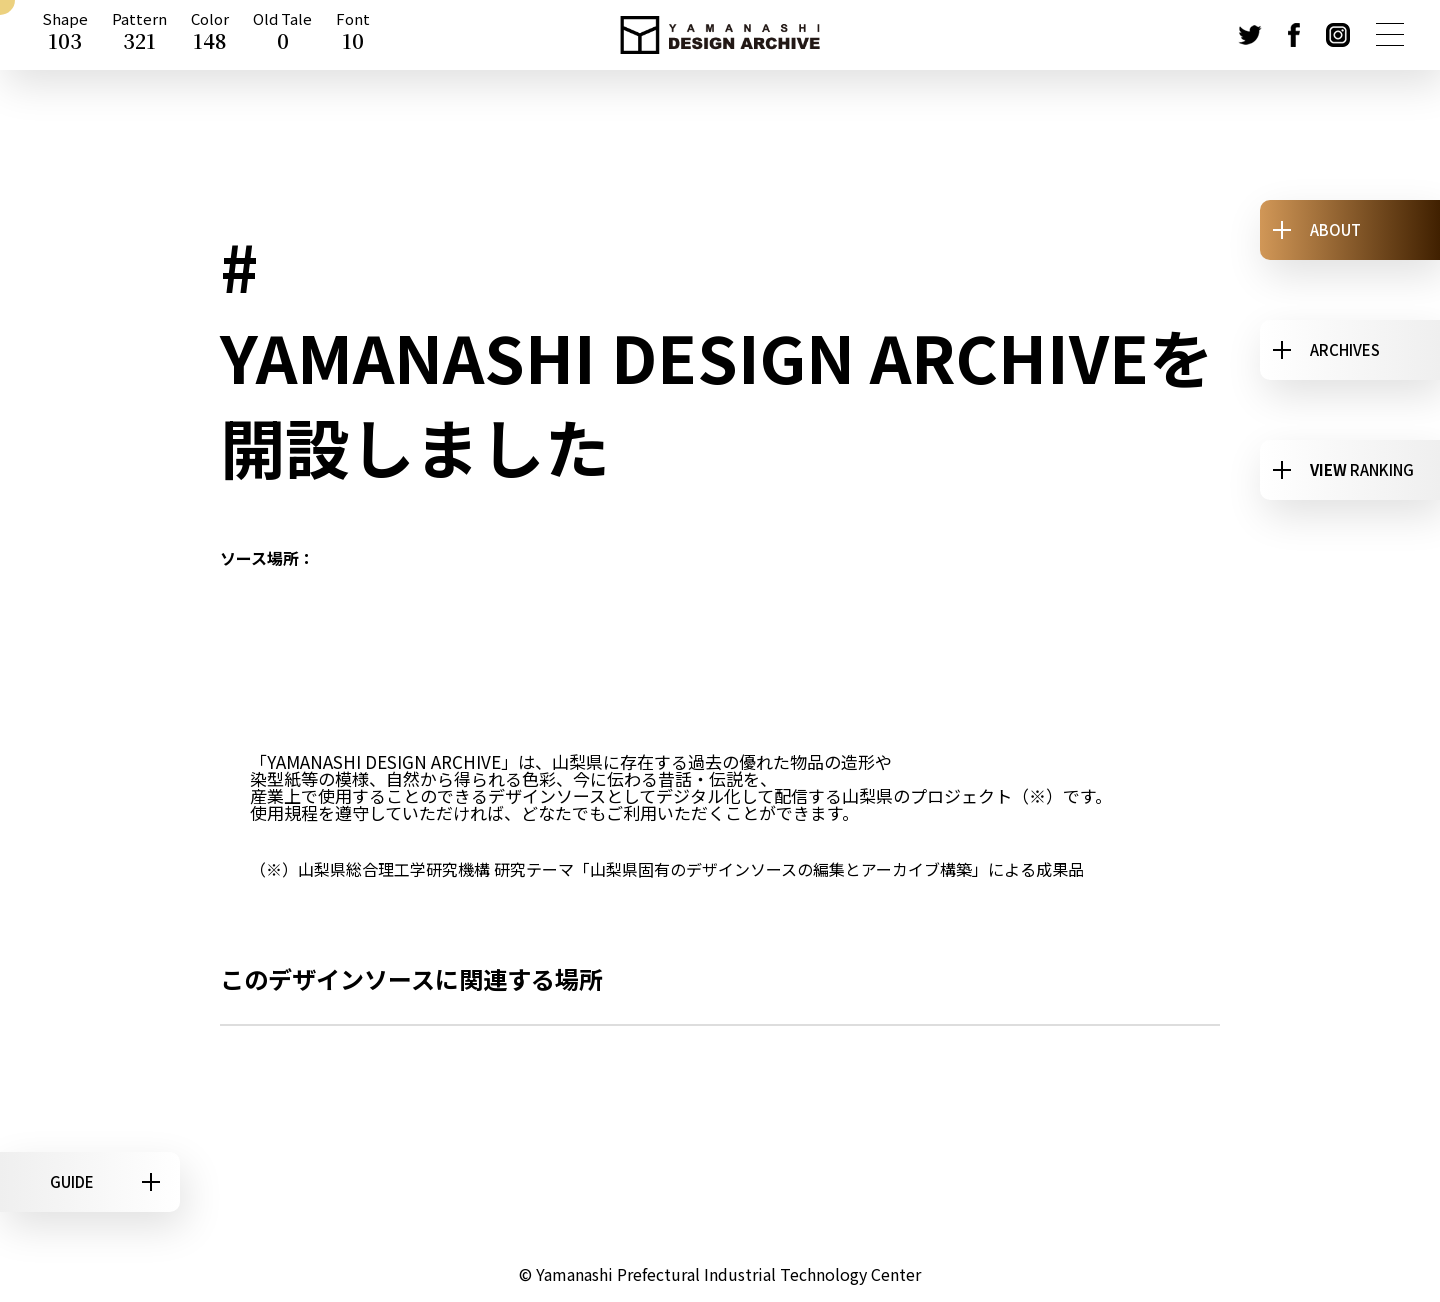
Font (353, 35)
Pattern (139, 35)
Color (210, 35)
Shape (65, 35)
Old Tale (282, 35)
